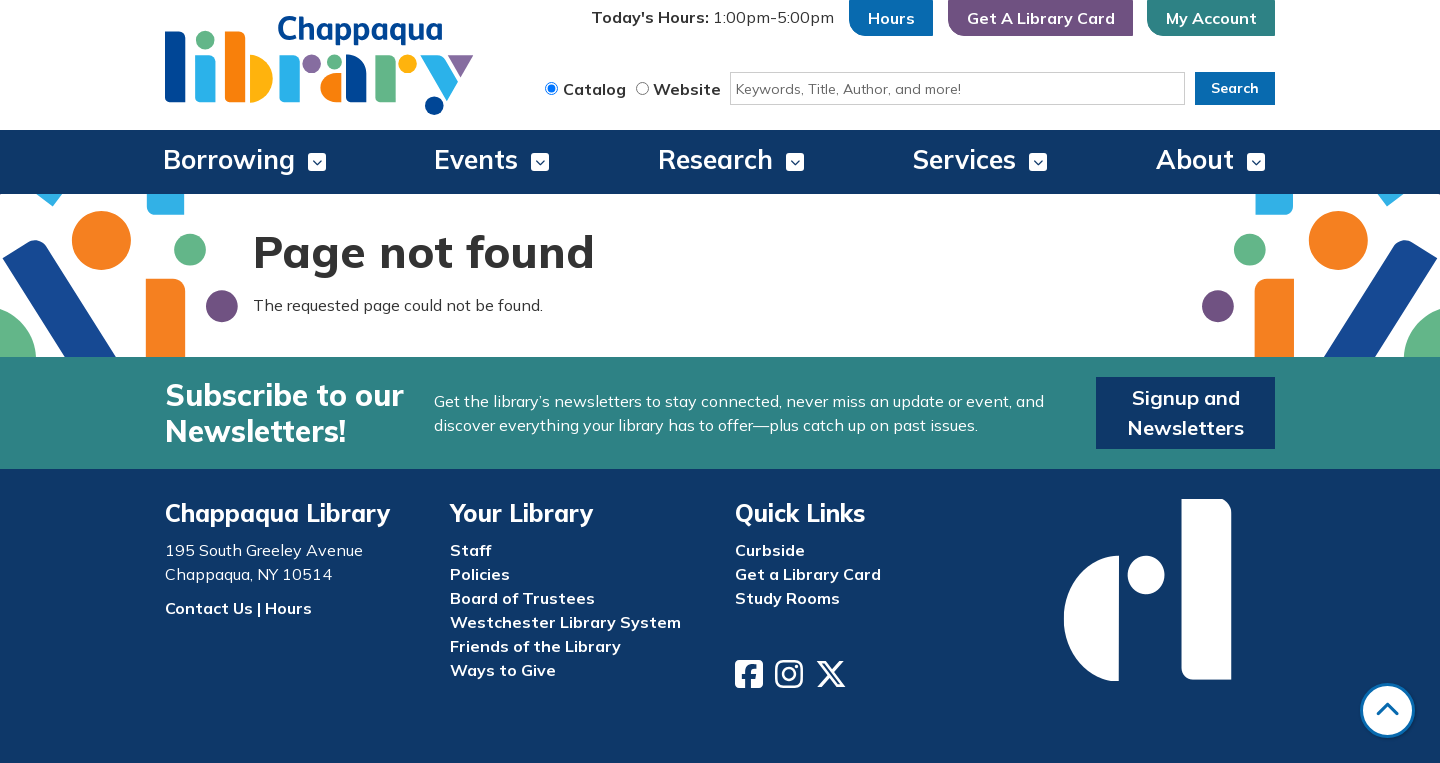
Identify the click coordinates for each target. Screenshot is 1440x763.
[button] (712, 18)
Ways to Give (503, 670)
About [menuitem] (1195, 159)
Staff (470, 550)
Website (687, 89)
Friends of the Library (535, 646)
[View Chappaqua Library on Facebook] (751, 680)
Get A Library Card (1041, 18)
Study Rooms (787, 598)
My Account (1211, 18)
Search (1235, 88)
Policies (480, 574)
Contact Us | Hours (238, 608)
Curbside (770, 550)
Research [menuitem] (715, 159)
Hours (891, 18)
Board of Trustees (522, 598)
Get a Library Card (808, 574)
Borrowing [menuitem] (229, 159)
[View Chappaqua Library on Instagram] (791, 680)
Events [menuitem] (476, 159)
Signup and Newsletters (1185, 412)
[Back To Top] (1387, 710)
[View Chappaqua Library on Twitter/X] (833, 680)
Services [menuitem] (964, 159)
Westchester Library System (565, 622)
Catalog (594, 89)
